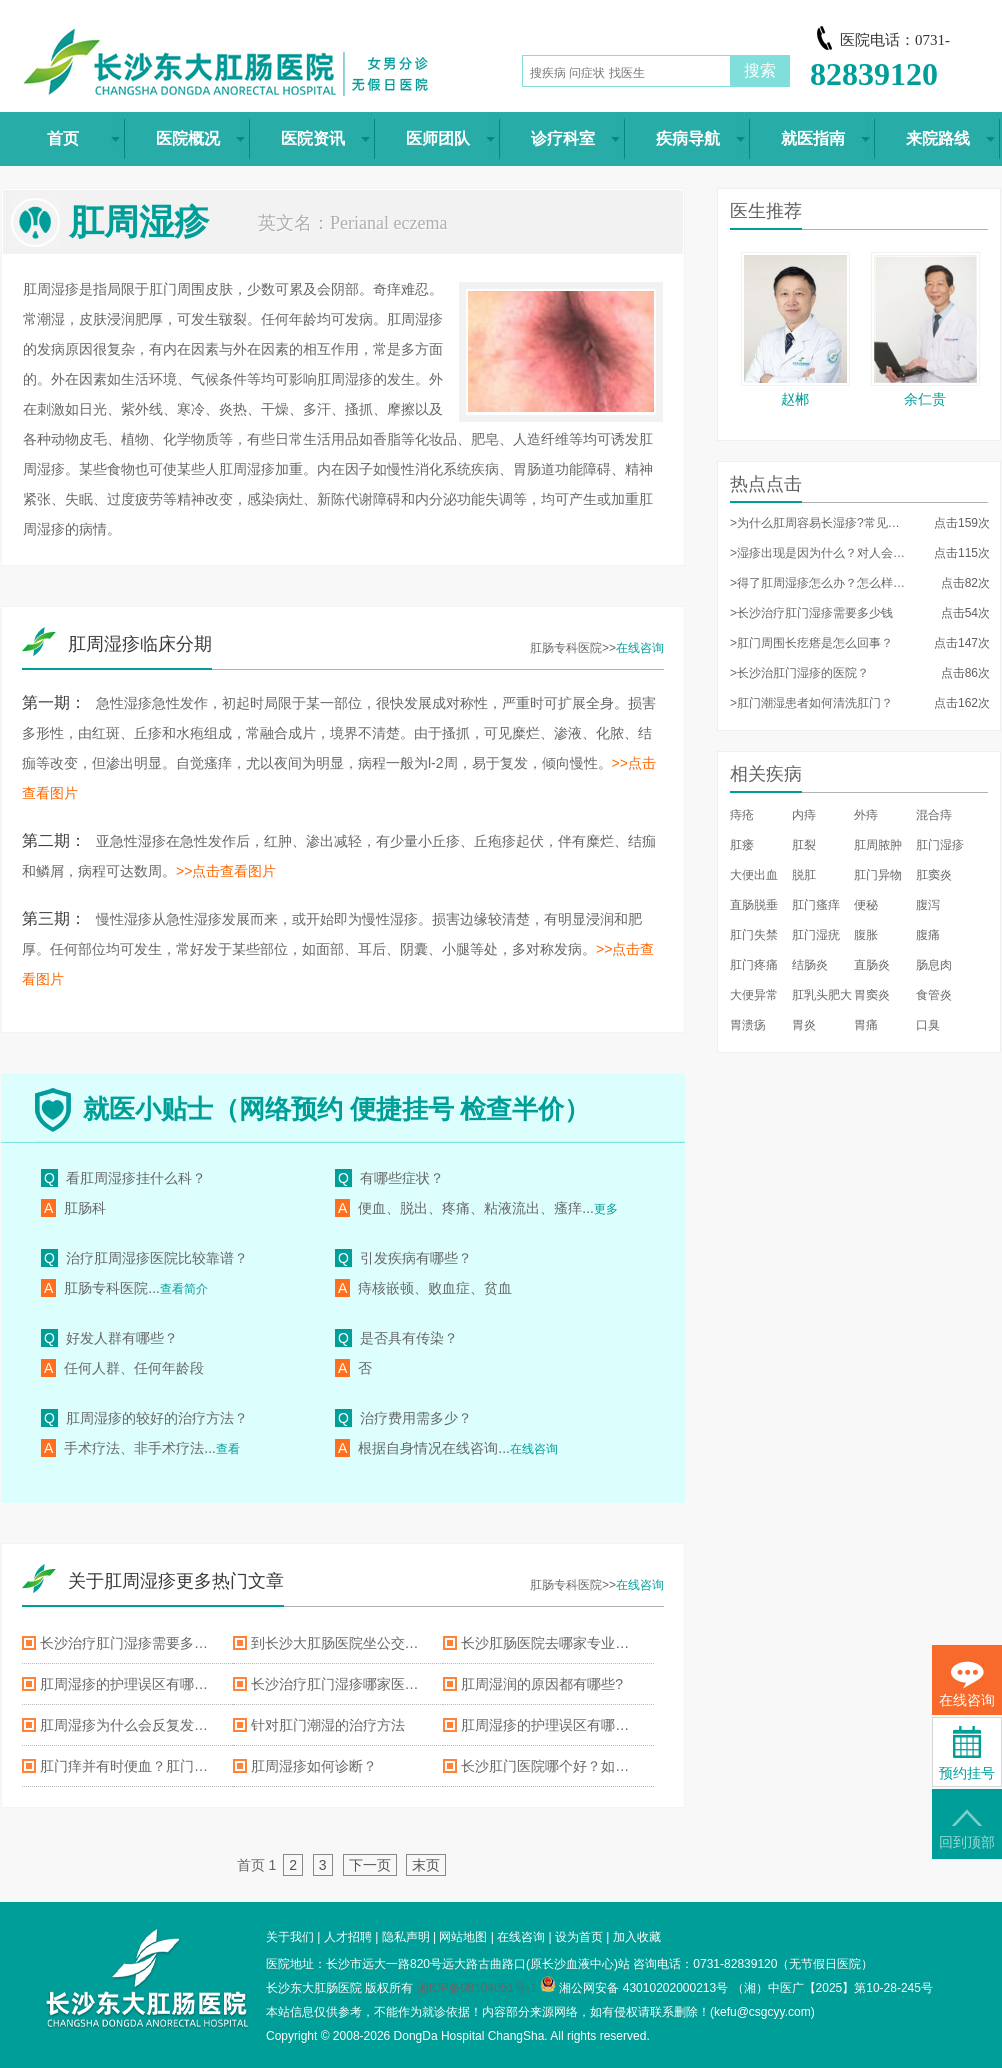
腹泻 (928, 905)
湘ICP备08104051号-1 (477, 1988)
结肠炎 (810, 965)
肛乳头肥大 (822, 995)
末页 (426, 1865)
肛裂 (804, 845)
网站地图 (463, 1937)
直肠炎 (872, 965)
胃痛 (866, 1025)
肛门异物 (878, 875)
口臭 (928, 1025)
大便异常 (754, 995)
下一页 (370, 1865)
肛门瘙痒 (816, 905)
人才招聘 (348, 1937)
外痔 (866, 815)
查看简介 (184, 1289)
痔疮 (742, 815)
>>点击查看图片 (226, 871)
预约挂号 (967, 1753)
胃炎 (804, 1025)
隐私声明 (406, 1937)
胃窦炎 (872, 995)
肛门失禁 (754, 935)
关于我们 (290, 1937)
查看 (228, 1449)
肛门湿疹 (940, 845)
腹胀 (866, 935)
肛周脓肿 (878, 845)
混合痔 (934, 815)
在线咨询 (640, 648)
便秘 (866, 905)
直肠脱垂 (754, 905)
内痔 (804, 815)
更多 (606, 1209)
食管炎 (934, 995)
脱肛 (804, 875)
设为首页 (579, 1937)
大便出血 (754, 875)
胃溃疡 (748, 1025)
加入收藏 (637, 1937)
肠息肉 (934, 965)
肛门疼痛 (754, 965)
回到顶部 (967, 1829)
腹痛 (928, 935)
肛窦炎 (934, 875)
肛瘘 (742, 845)
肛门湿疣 (816, 935)
